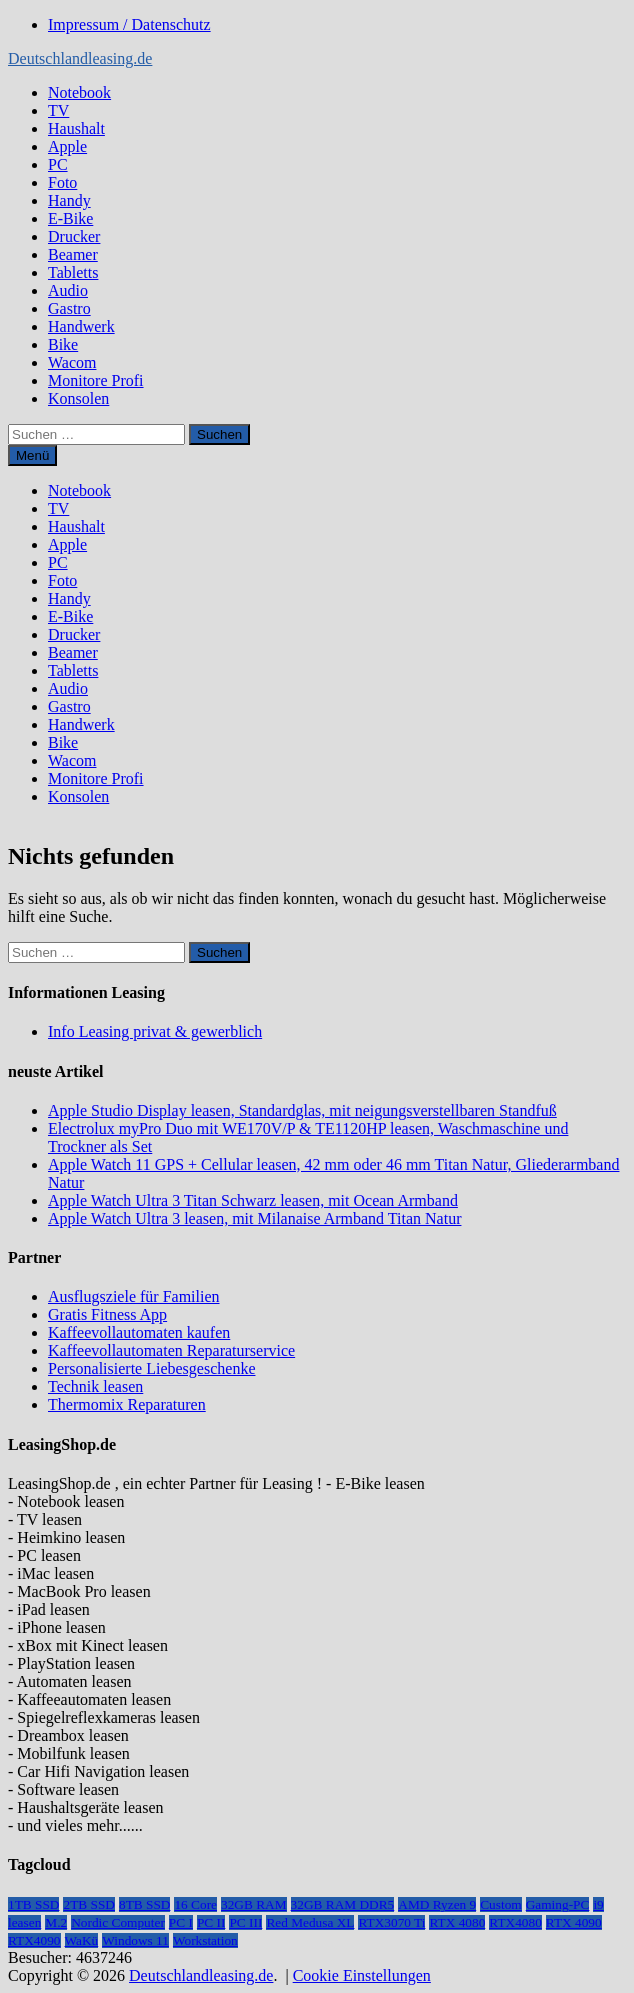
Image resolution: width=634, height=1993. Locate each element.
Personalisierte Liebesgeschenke (151, 1368)
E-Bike (70, 218)
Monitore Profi (96, 380)
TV (58, 110)
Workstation (205, 1940)
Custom (500, 1904)
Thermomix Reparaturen (127, 1404)
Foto (62, 182)
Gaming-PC (558, 1904)
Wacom (72, 362)
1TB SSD (33, 1904)
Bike (63, 344)
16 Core (195, 1904)
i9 (598, 1904)
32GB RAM (254, 1904)
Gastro (69, 308)
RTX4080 (515, 1922)
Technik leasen (95, 1386)
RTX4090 (34, 1940)
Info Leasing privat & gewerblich (155, 1031)
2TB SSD (88, 1904)
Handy (69, 200)
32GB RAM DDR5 (343, 1904)
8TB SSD (144, 1904)
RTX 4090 (574, 1922)
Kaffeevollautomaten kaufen (139, 1332)
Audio (68, 290)
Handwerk (81, 326)
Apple (67, 146)
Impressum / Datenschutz (129, 24)
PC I (181, 1922)
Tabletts (73, 272)
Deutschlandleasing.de (80, 58)
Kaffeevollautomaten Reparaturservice (171, 1350)
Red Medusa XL (310, 1922)
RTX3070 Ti (391, 1922)
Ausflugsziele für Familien (134, 1296)
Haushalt (76, 128)
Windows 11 (135, 1940)
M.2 (56, 1922)
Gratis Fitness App (107, 1314)
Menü (32, 455)
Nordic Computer (118, 1922)
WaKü (82, 1940)
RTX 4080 (457, 1922)
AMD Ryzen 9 (437, 1904)
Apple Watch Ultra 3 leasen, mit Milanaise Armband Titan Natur (254, 1218)
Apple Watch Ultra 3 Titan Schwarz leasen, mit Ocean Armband (253, 1200)
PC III (245, 1922)
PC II (211, 1922)
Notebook (79, 92)
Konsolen (78, 398)
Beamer (73, 254)
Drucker (74, 236)
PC (58, 164)
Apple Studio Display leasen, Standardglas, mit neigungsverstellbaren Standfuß (302, 1110)
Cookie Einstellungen (362, 1975)
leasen (24, 1922)
